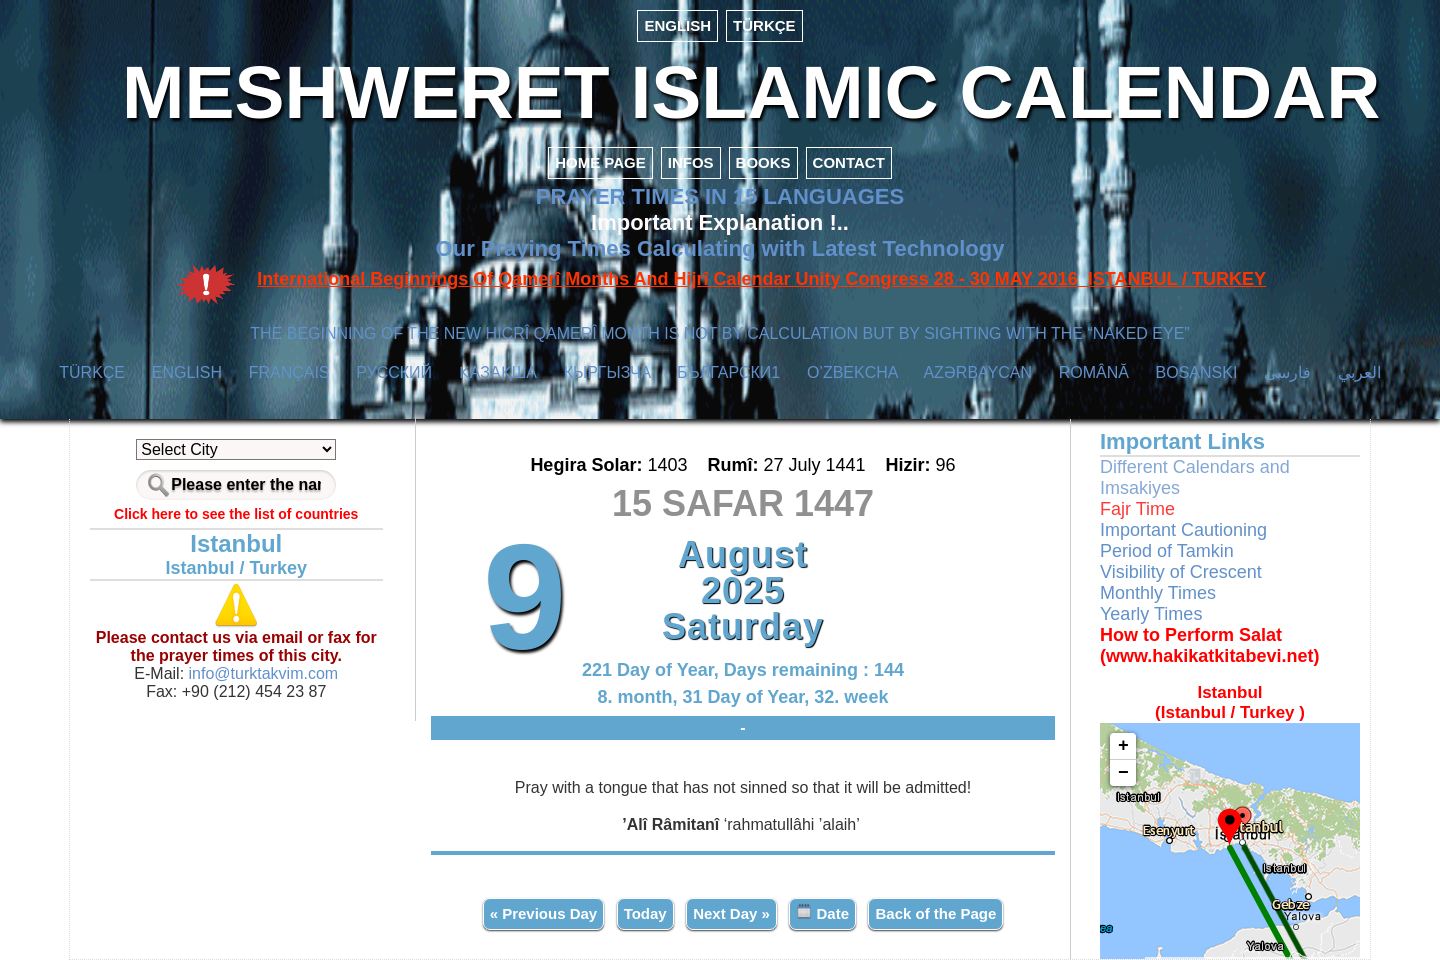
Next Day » (731, 913)
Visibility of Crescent (1181, 572)
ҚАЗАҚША (498, 372)
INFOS (691, 162)
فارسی (1287, 372)
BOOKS (763, 162)
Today (645, 913)
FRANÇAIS (289, 372)
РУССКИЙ (394, 372)
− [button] (1123, 773)
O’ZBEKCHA (852, 372)
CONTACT (849, 162)
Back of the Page (935, 913)
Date (822, 912)
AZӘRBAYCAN (977, 372)
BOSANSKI (1197, 372)
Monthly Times (1158, 593)
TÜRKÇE (764, 25)
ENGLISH (677, 25)
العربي (1359, 372)
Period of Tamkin (1167, 551)
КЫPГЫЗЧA (607, 372)
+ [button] (1123, 746)
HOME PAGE (600, 162)
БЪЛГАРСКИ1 (728, 372)
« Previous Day (544, 913)
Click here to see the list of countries (236, 514)
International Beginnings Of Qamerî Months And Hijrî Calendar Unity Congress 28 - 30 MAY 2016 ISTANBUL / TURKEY (761, 279)
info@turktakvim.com (261, 673)
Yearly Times (1151, 614)
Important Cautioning (1183, 530)
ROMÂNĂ (1094, 372)
